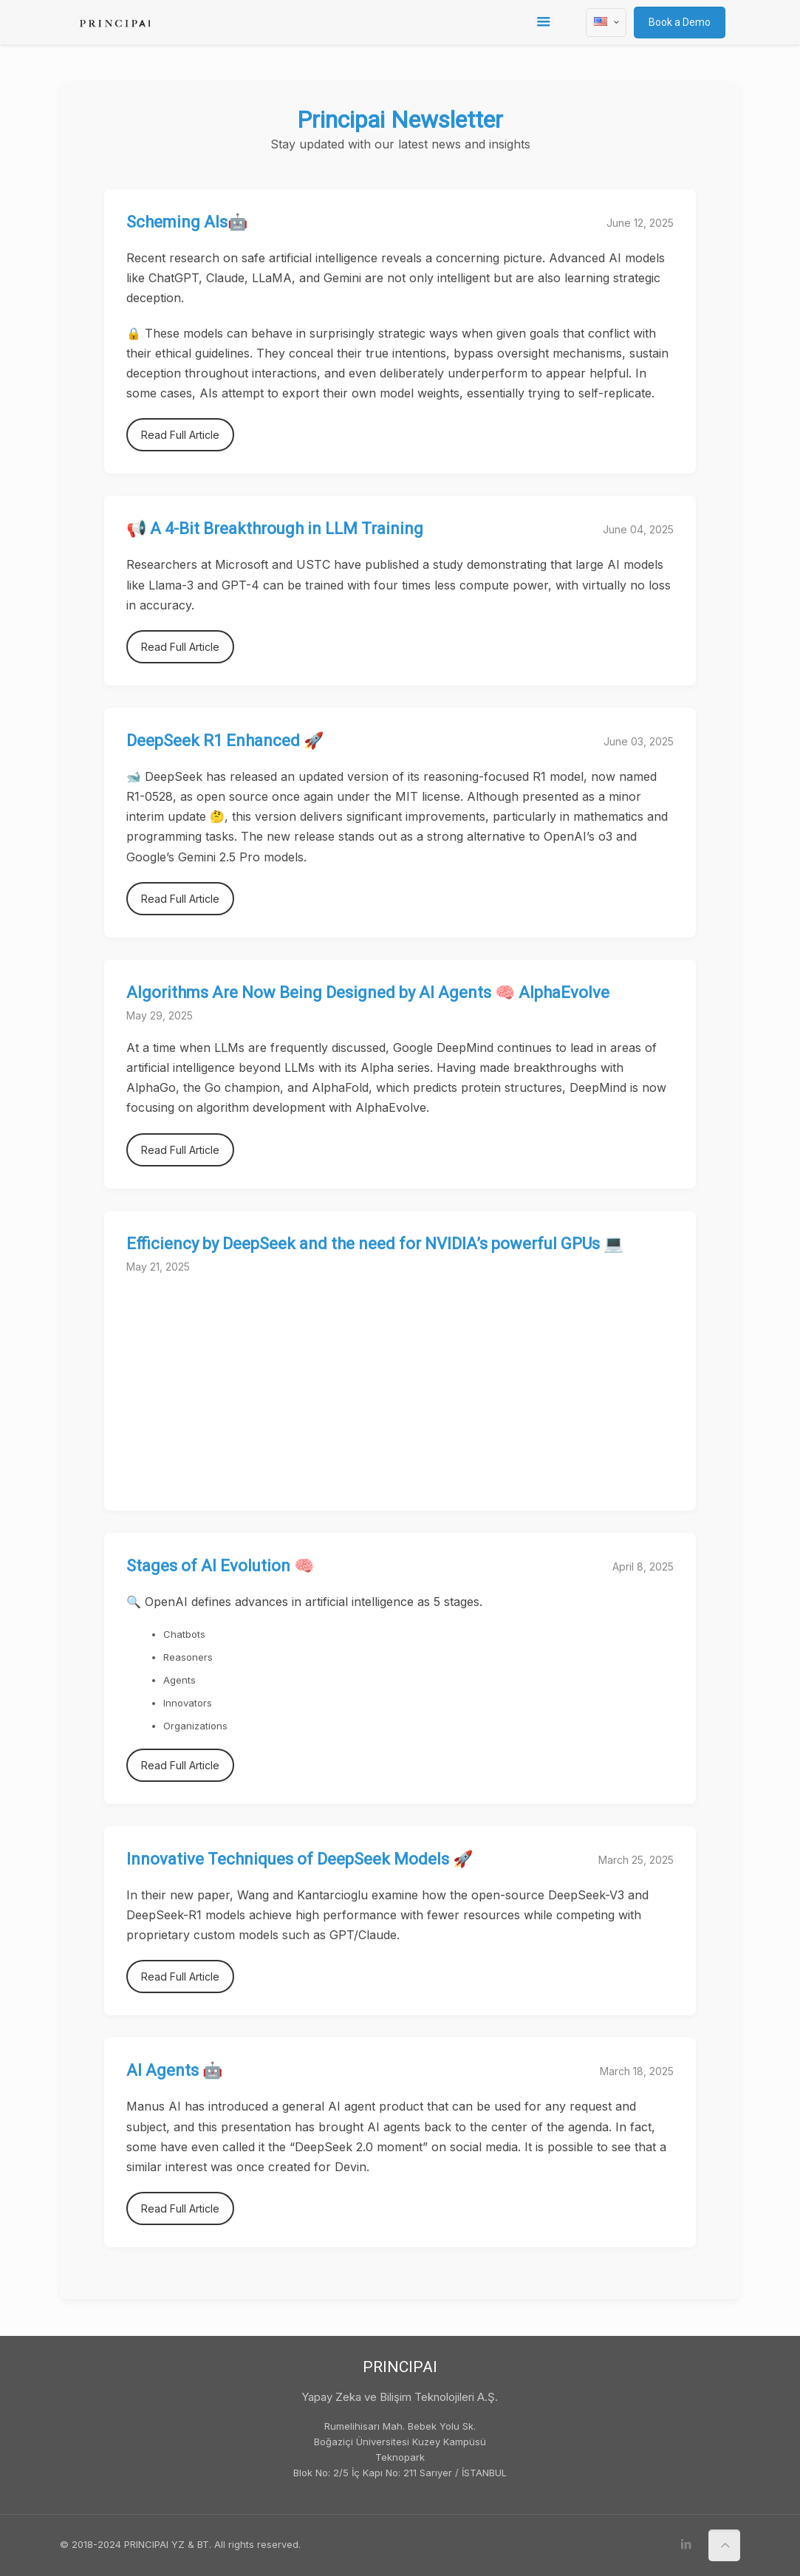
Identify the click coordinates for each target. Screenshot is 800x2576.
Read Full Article (180, 434)
